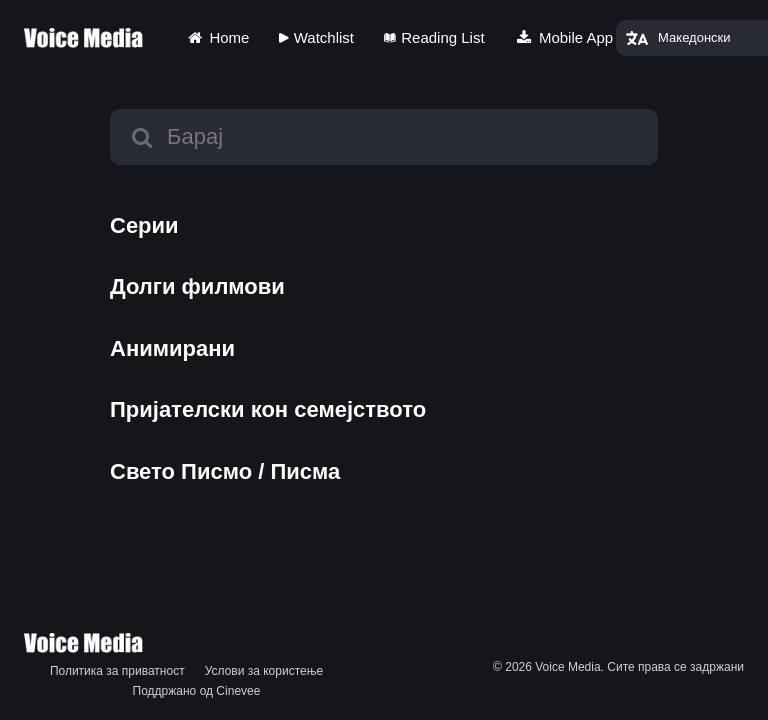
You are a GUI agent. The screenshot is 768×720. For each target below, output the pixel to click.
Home (217, 37)
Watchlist (316, 37)
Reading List (434, 37)
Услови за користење (264, 671)
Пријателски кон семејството (268, 409)
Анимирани (172, 348)
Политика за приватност (117, 671)
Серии (144, 225)
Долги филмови (197, 286)
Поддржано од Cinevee (197, 691)
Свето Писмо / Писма (225, 471)
